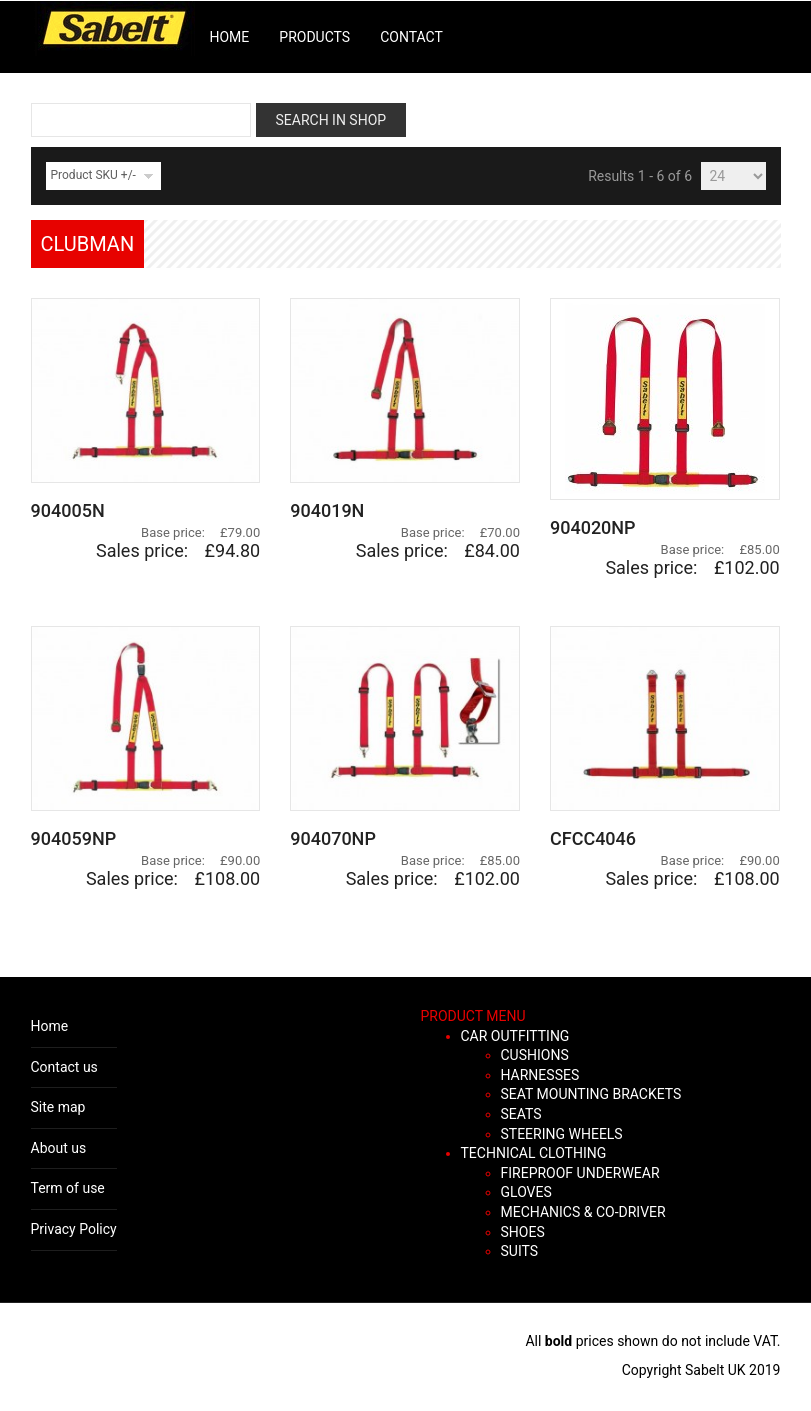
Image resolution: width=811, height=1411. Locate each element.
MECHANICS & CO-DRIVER (583, 1212)
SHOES (523, 1232)
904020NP (593, 527)
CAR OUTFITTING (515, 1036)
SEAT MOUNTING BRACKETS (591, 1094)
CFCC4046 (593, 838)
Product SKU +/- (93, 175)
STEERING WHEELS (562, 1134)
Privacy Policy (74, 1229)
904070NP (333, 838)
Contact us (64, 1067)
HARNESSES (540, 1075)
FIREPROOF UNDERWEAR (580, 1173)
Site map (58, 1107)
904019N (327, 510)
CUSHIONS (535, 1055)
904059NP (74, 838)
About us (59, 1148)
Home (50, 1026)
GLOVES (526, 1192)
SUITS (520, 1251)
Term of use (68, 1188)
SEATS (521, 1114)
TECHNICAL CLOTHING (534, 1153)
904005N (68, 510)
